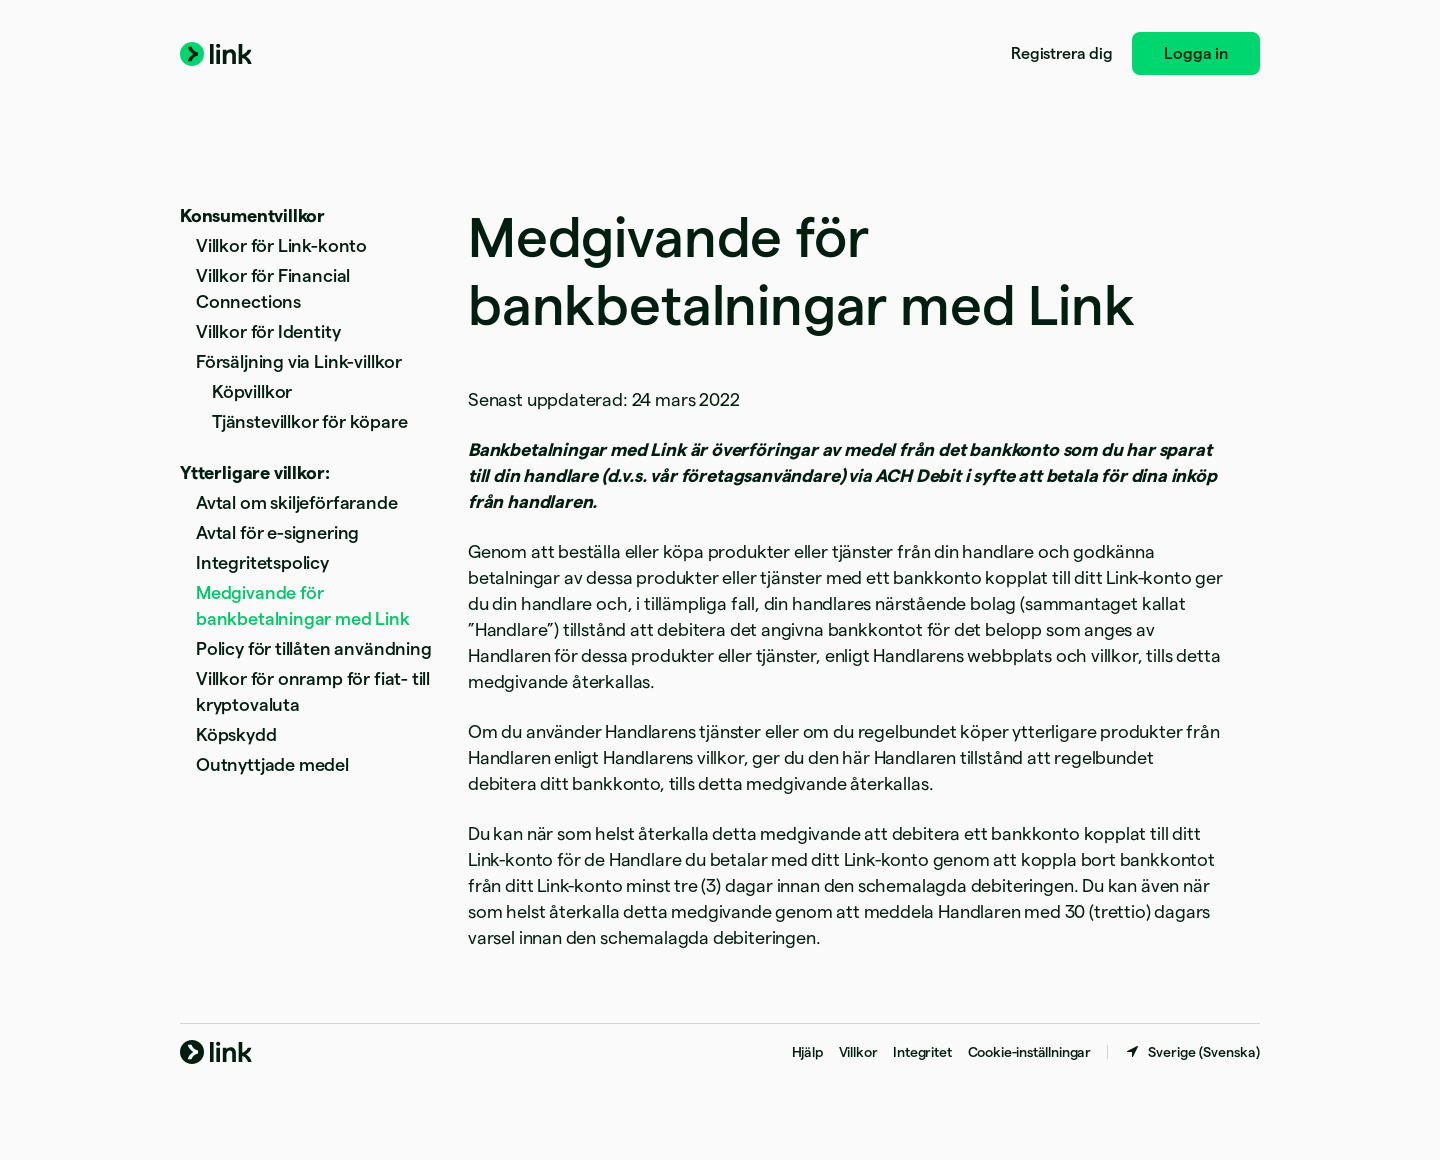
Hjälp (807, 1052)
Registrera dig (1061, 53)
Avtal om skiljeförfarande (297, 502)
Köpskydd (236, 734)
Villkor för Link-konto (281, 245)
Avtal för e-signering (277, 532)
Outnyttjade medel (272, 764)
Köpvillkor (252, 391)
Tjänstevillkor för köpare (310, 421)
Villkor (858, 1052)
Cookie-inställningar (1029, 1052)
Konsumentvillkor (252, 215)
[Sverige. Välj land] (1192, 1052)
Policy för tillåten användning (314, 648)
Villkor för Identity (268, 331)
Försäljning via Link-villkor (299, 361)
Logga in (1196, 53)
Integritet (922, 1052)
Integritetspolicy (262, 562)
